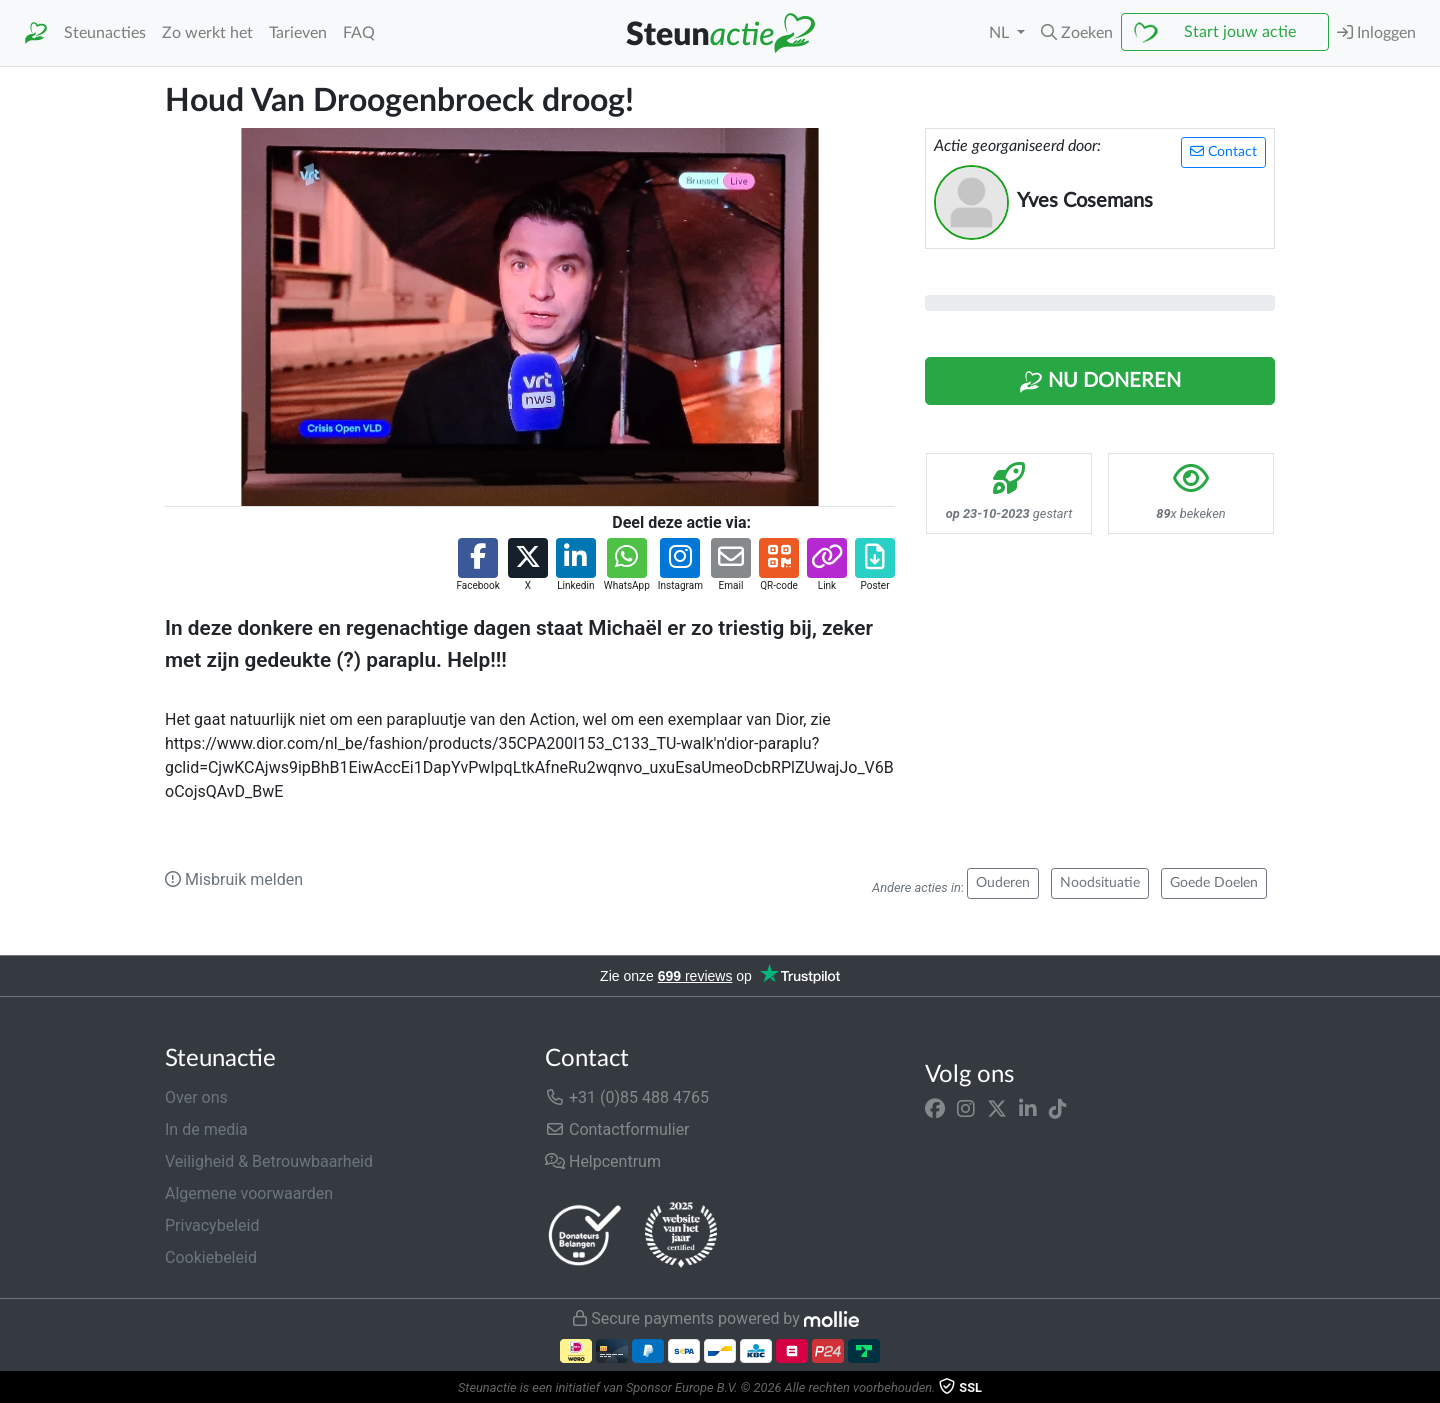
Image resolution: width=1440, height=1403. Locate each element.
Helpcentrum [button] (603, 1161)
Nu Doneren (1100, 382)
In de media (206, 1129)
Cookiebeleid (211, 1257)
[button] (1077, 33)
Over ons (196, 1097)
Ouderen (1003, 883)
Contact (1223, 151)
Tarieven (298, 33)
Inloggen (1376, 32)
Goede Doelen (1214, 883)
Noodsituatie (1100, 883)
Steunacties (105, 33)
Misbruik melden (234, 879)
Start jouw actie (1240, 32)
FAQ (359, 33)
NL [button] (1001, 33)
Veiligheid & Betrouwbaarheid (269, 1161)
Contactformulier (617, 1129)
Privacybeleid (212, 1225)
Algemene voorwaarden (249, 1193)
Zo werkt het (207, 33)
